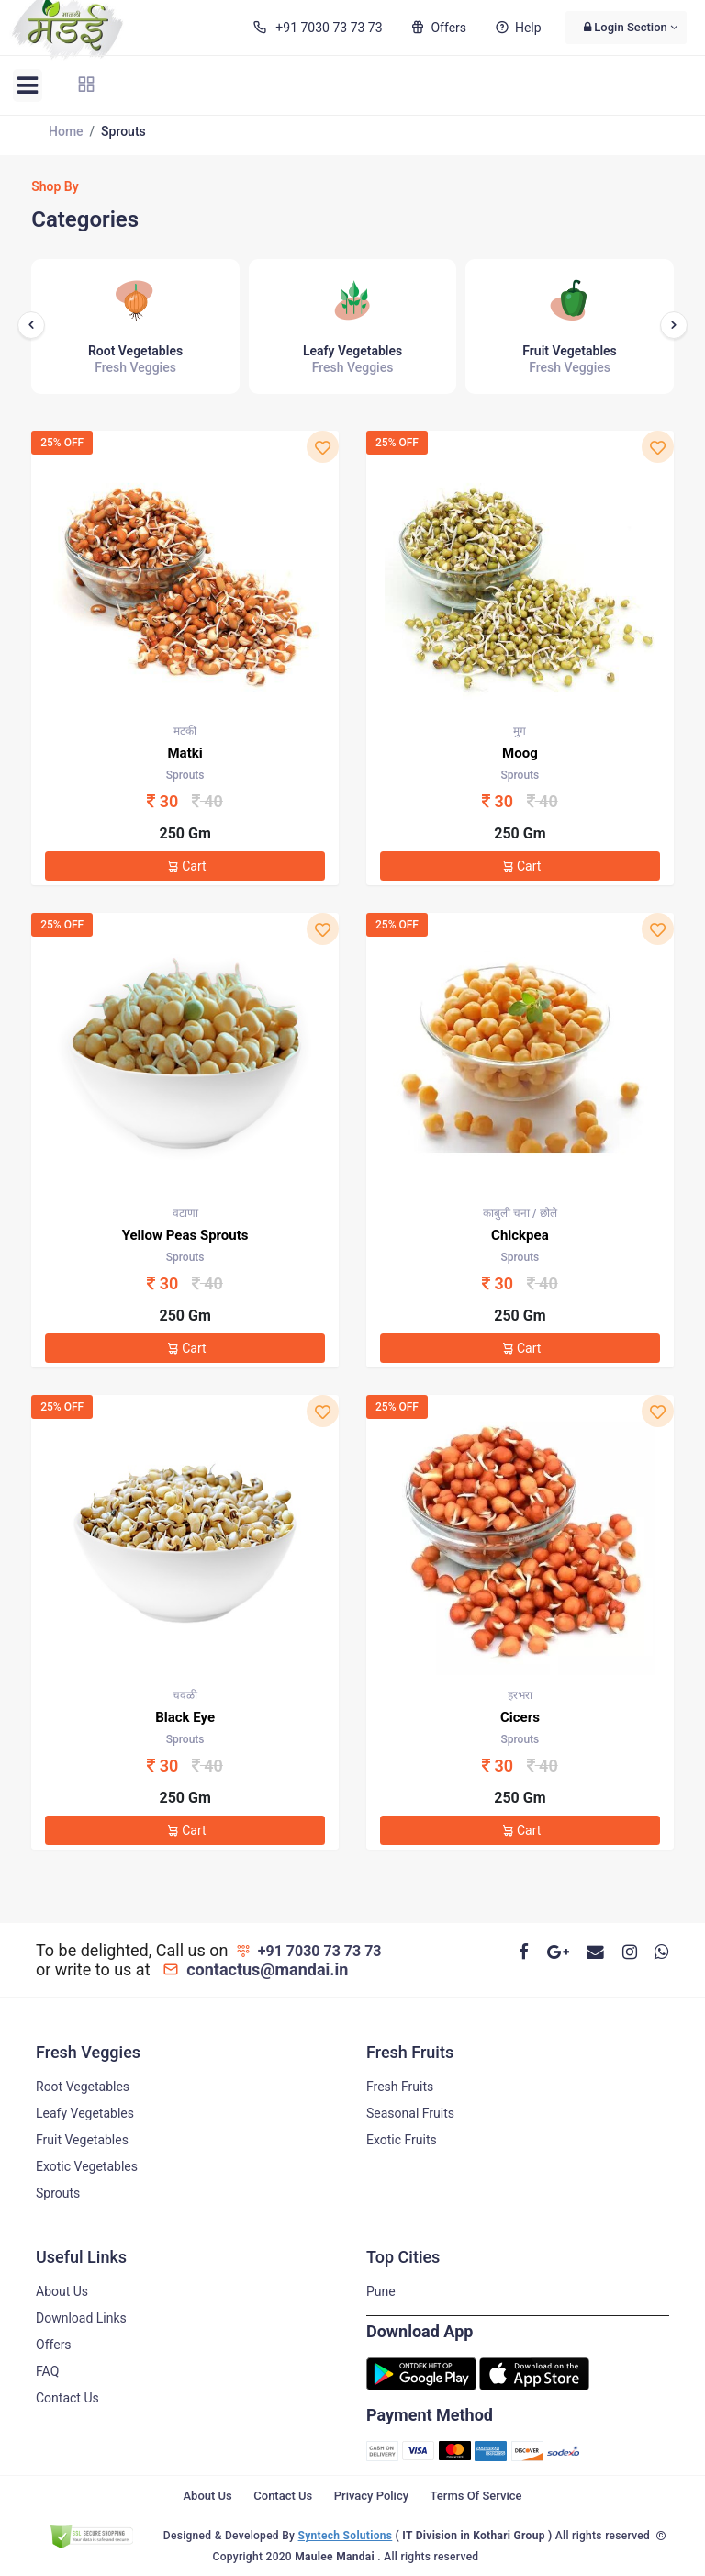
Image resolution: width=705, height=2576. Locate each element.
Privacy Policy (371, 2496)
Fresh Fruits (399, 2086)
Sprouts (58, 2193)
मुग (519, 731)
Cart (185, 866)
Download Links (81, 2318)
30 (189, 801)
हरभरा (520, 1695)
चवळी (185, 1695)
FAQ (47, 2371)
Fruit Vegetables (82, 2139)
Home (66, 131)
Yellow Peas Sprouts (185, 1235)
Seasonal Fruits (410, 2113)
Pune (381, 2291)
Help (517, 27)
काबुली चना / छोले (520, 1213)
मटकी (184, 731)
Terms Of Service (476, 2496)
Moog (520, 753)
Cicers (520, 1717)
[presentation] (31, 325)
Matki (184, 753)
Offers (437, 27)
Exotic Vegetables (87, 2166)
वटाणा (185, 1213)
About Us (62, 2291)
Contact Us (67, 2397)
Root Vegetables (82, 2086)
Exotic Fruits (401, 2139)
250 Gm (184, 833)
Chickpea (520, 1235)
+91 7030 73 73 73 (316, 27)
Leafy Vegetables (85, 2113)
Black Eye (185, 1717)
